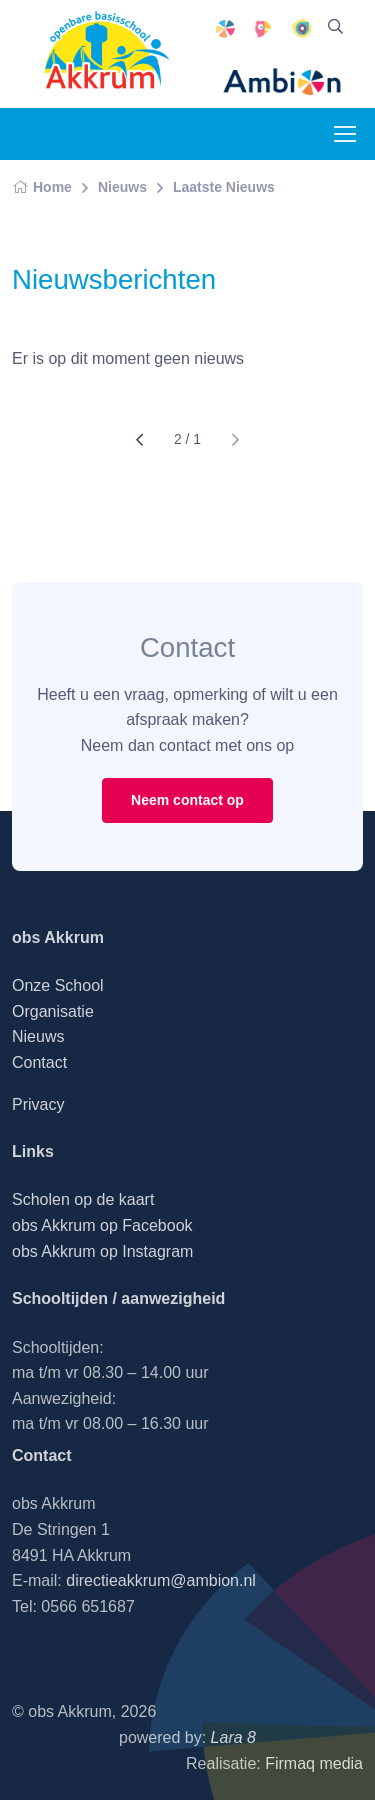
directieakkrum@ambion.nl (161, 1580)
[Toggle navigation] (344, 134)
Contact (39, 1062)
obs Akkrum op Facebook (102, 1225)
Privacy (38, 1104)
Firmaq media (314, 1763)
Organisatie (53, 1011)
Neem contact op (187, 800)
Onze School (58, 985)
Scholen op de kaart (83, 1199)
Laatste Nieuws (224, 187)
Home (42, 187)
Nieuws (122, 187)
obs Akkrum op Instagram (102, 1251)
